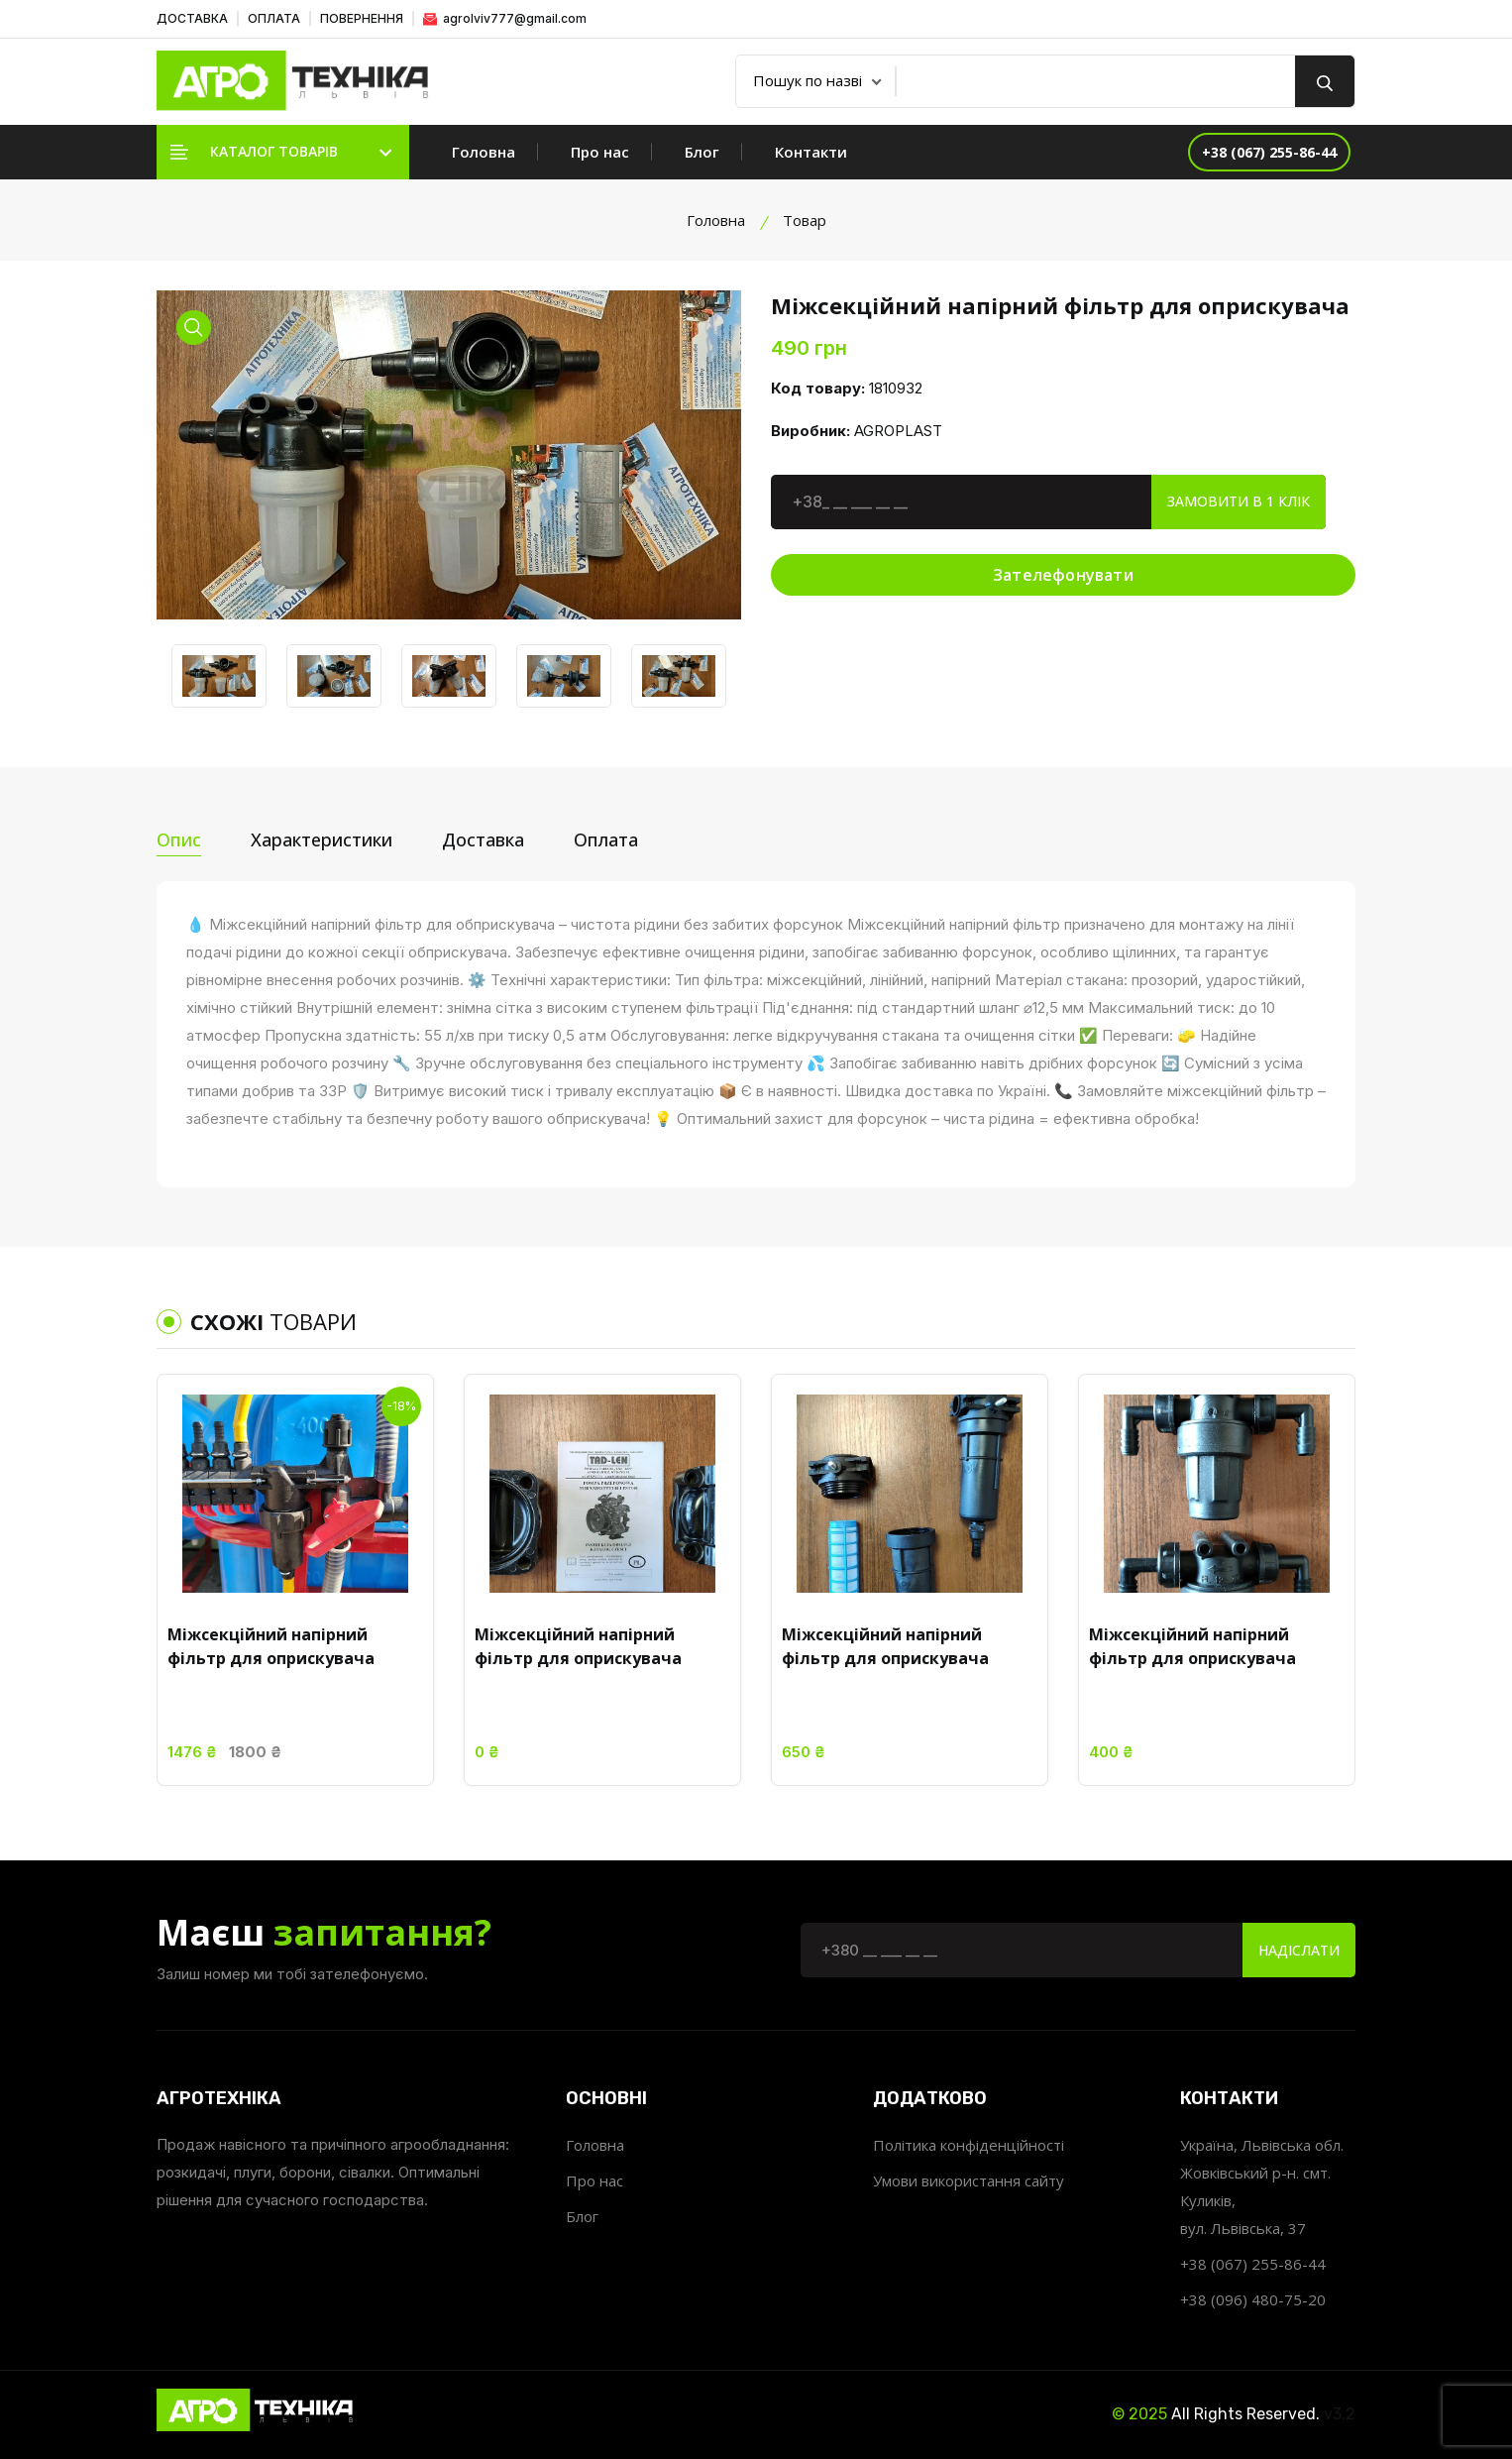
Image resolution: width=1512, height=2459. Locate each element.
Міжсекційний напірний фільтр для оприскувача (271, 1646)
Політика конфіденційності (968, 2145)
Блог (702, 152)
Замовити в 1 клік (1238, 501)
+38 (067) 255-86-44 (1253, 2264)
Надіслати (1299, 1950)
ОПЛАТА (274, 18)
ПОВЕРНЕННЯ (361, 18)
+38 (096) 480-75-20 (1253, 2299)
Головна (483, 152)
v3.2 (1339, 2413)
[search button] (1324, 81)
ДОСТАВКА (192, 18)
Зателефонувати (1063, 575)
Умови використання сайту (968, 2180)
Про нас (600, 152)
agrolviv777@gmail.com (505, 18)
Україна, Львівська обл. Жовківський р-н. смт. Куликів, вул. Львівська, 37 (1262, 2186)
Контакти (811, 152)
